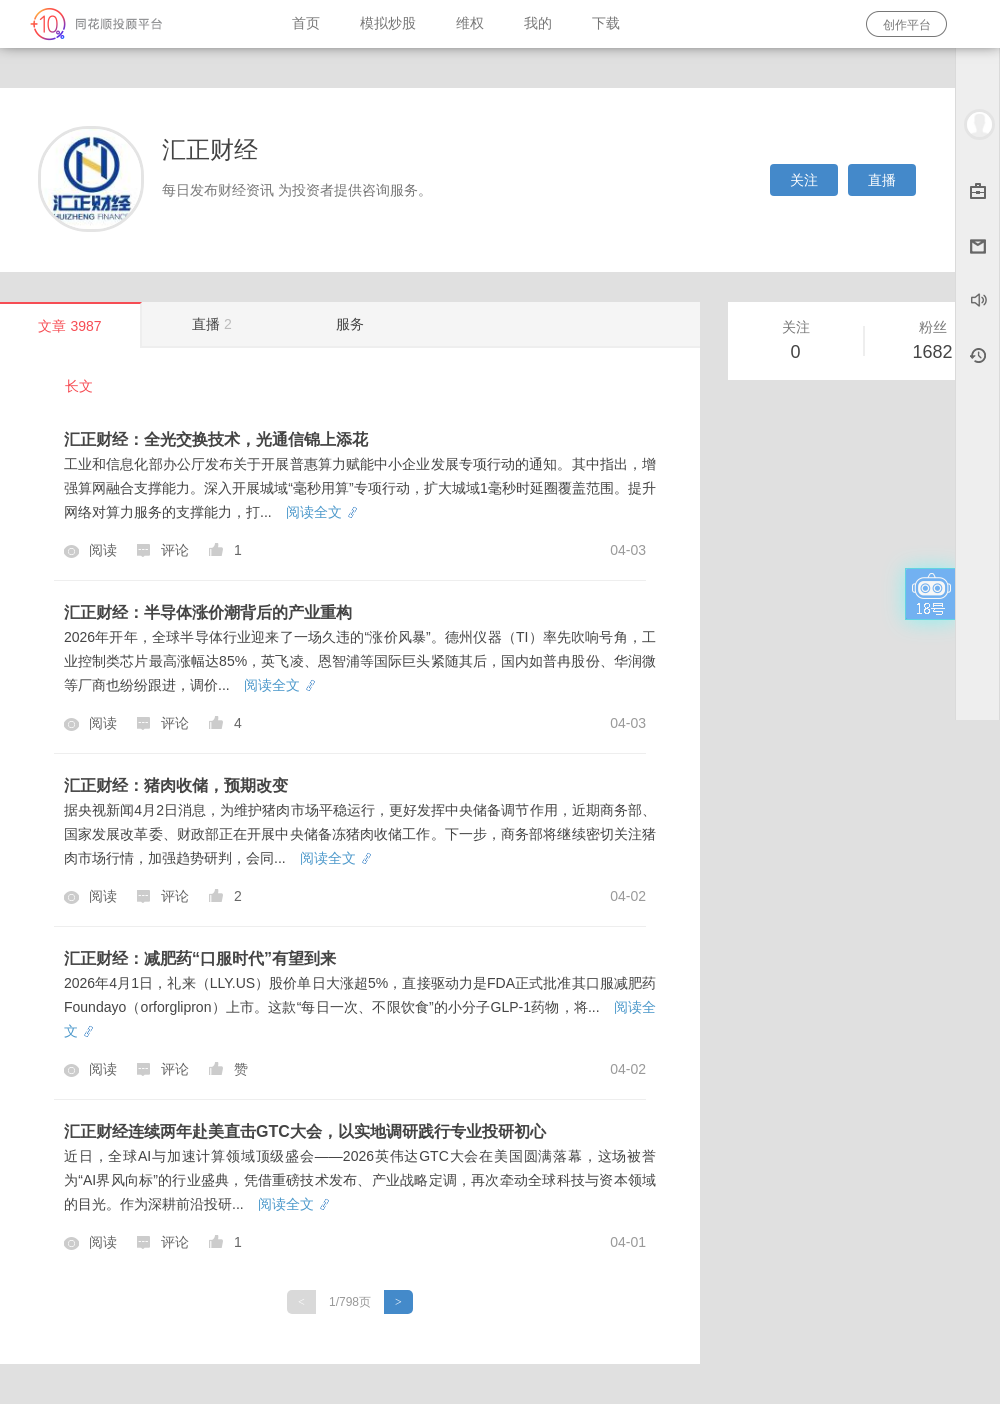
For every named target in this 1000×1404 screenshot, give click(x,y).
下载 (606, 23)
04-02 (628, 896)
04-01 (628, 1242)
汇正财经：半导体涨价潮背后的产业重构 (208, 612)
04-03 (628, 550)
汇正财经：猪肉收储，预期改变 (176, 785)
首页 (306, 23)
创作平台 (907, 25)
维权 (470, 23)
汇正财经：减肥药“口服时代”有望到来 (200, 958)
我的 (538, 23)
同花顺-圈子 (136, 24)
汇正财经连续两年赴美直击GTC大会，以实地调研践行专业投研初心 (305, 1131)
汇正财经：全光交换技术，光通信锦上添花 (216, 439)
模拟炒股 (388, 23)
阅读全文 (321, 512)
